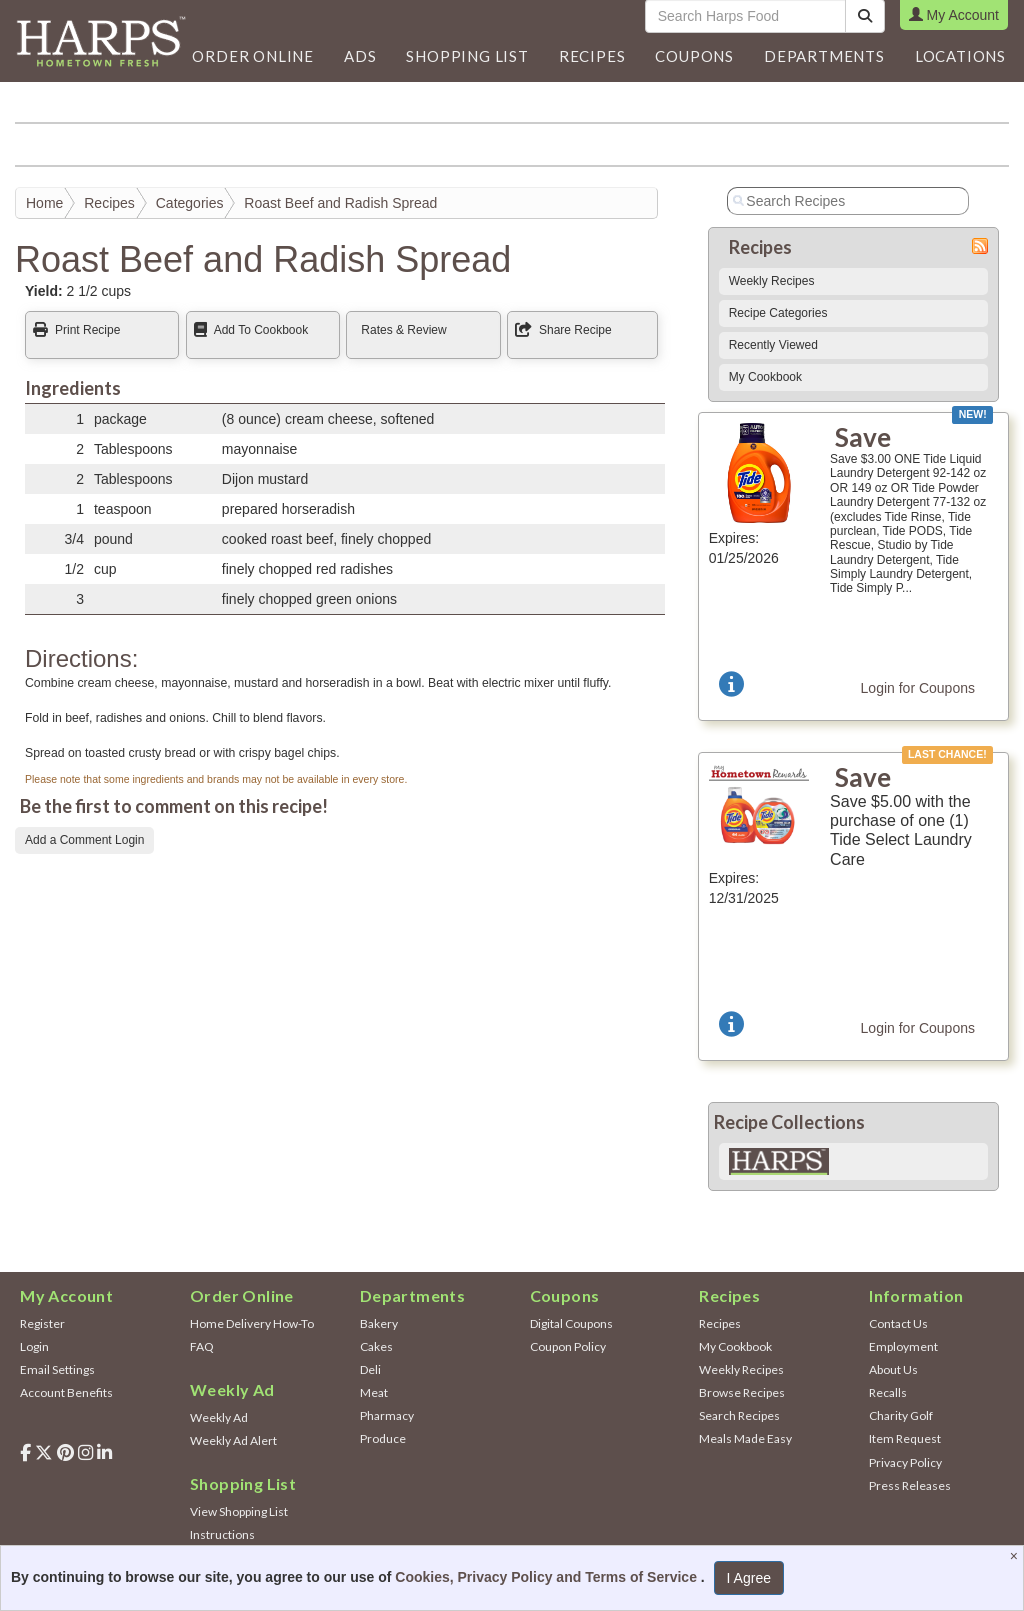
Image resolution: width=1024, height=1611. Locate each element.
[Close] (1016, 1556)
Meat (374, 1392)
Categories (190, 203)
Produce (383, 1438)
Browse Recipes (742, 1392)
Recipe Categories (778, 313)
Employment (903, 1346)
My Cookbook (765, 377)
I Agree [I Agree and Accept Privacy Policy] (749, 1578)
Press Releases (910, 1485)
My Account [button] (954, 15)
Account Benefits (66, 1392)
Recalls (888, 1392)
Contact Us (898, 1323)
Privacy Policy (905, 1462)
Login (34, 1346)
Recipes (109, 203)
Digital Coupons (571, 1323)
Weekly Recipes (772, 281)
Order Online (253, 56)
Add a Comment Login (84, 840)
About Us (893, 1369)
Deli (370, 1369)
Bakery (379, 1323)
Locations (960, 56)
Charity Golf (901, 1415)
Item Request (905, 1438)
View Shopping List (239, 1511)
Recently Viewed (773, 345)
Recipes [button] (592, 56)
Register (42, 1323)
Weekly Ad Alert (233, 1440)
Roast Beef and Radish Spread (340, 203)
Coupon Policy (568, 1346)
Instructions (222, 1534)
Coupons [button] (694, 56)
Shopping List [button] (467, 56)
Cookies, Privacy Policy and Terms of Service (548, 1577)
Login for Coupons (918, 688)
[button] (360, 56)
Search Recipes (739, 1415)
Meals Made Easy (745, 1438)
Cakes (376, 1346)
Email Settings (57, 1369)
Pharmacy (387, 1415)
